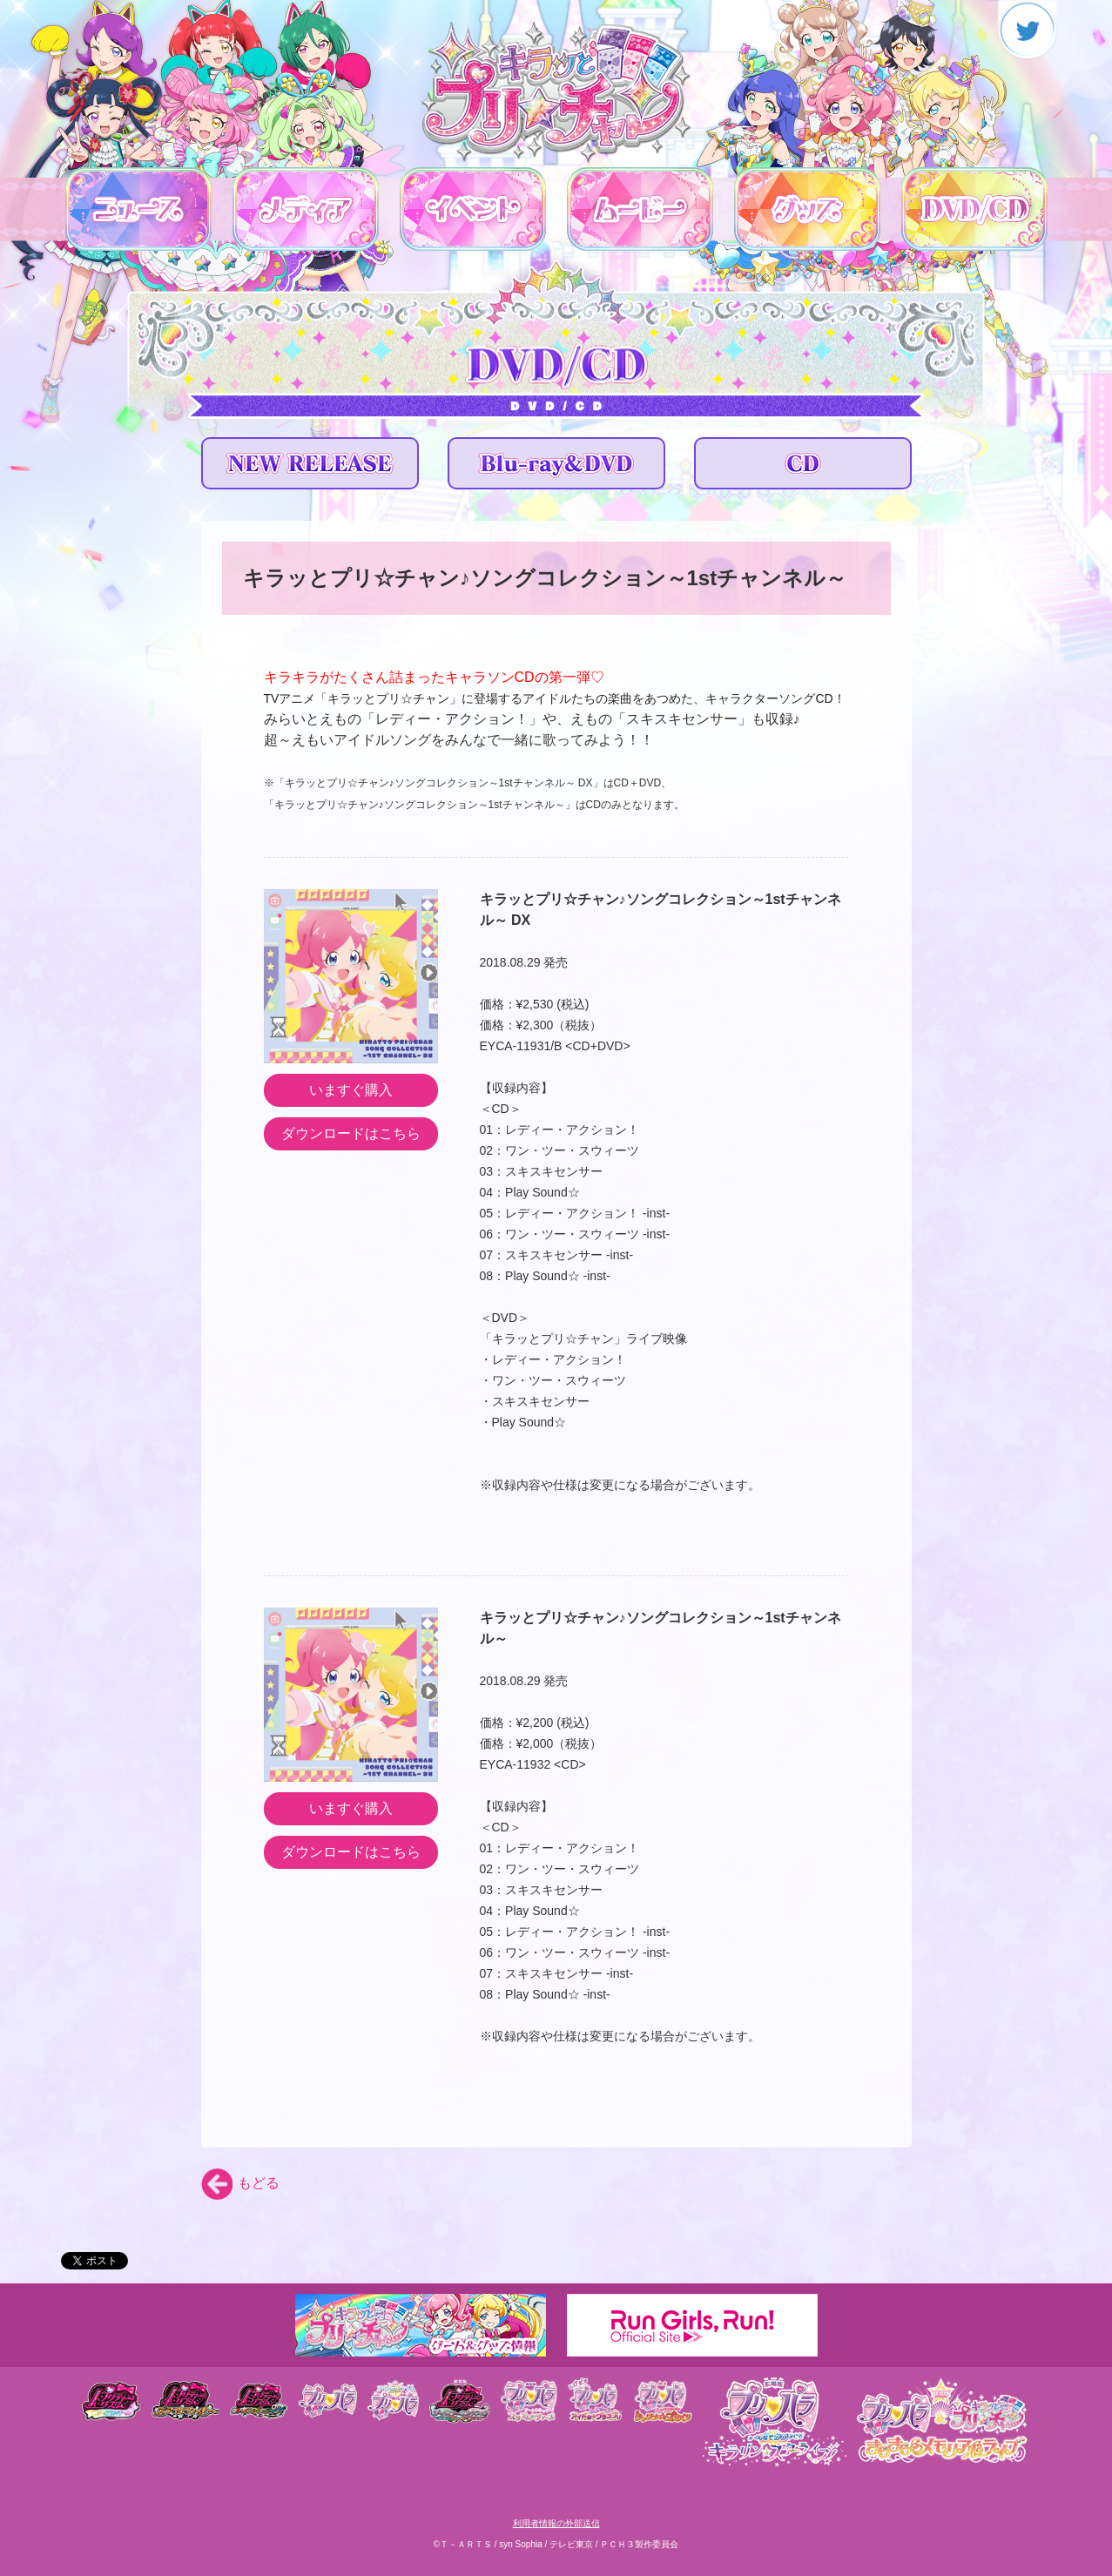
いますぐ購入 (351, 1089)
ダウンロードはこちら (351, 1133)
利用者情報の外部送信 (556, 2523)
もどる (240, 2182)
